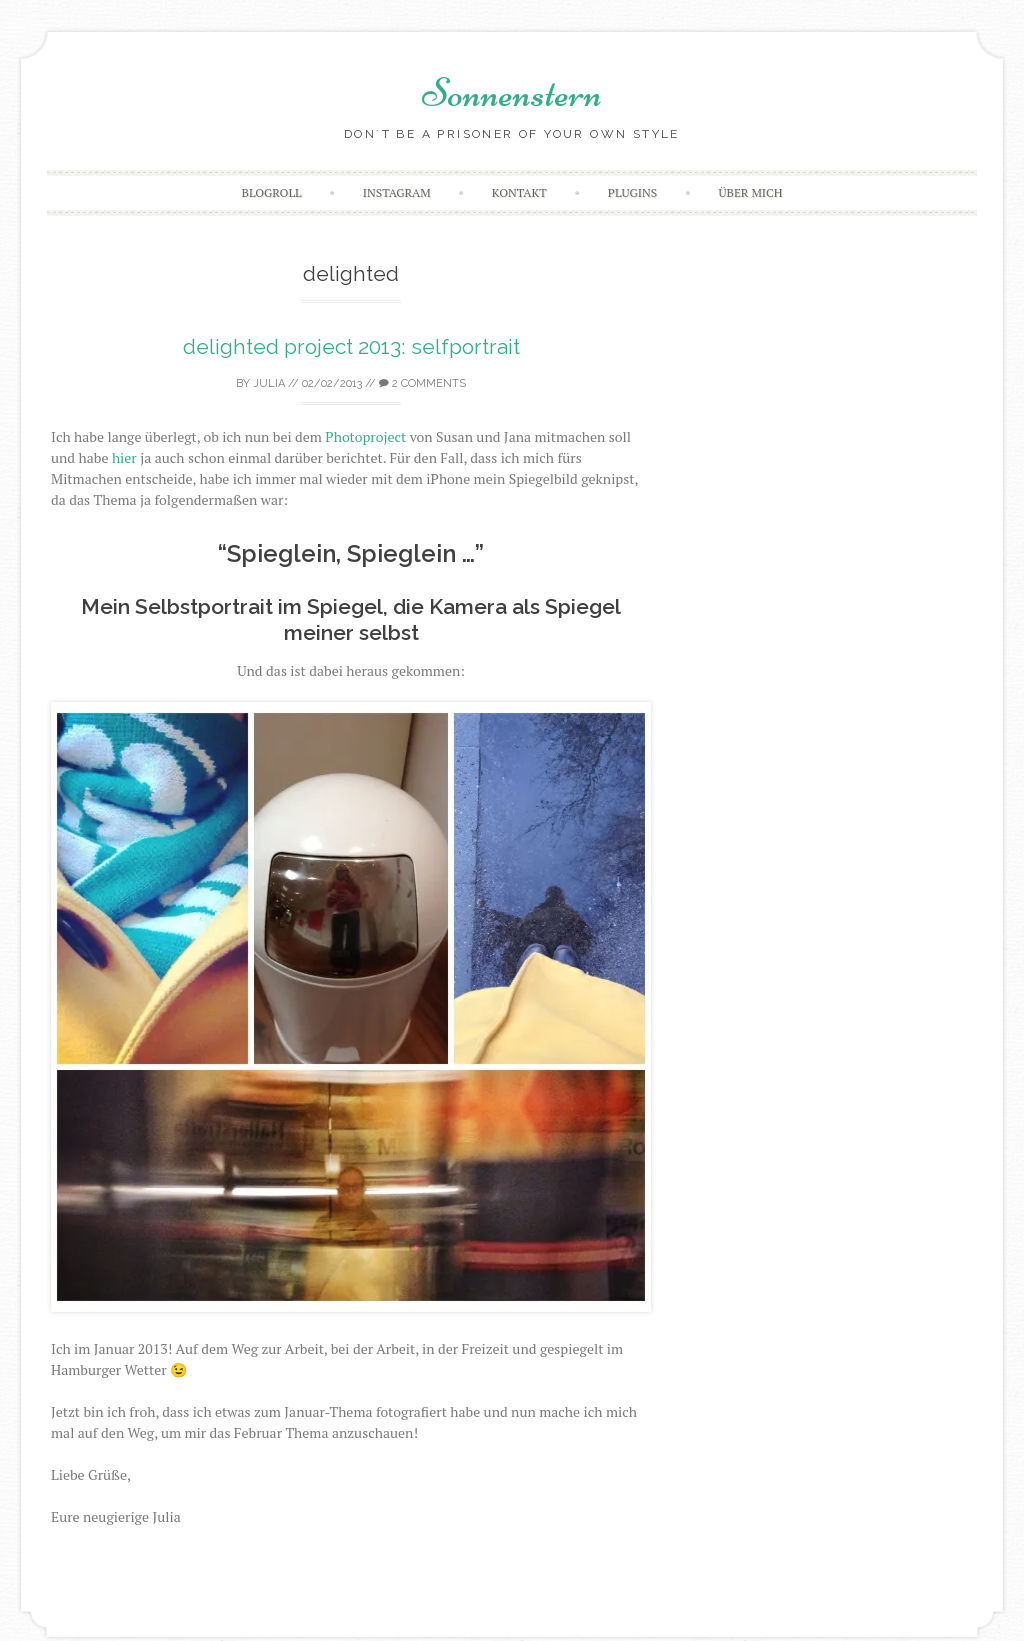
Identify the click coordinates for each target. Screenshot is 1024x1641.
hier (124, 457)
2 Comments (422, 383)
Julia (269, 383)
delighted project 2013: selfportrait (351, 346)
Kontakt (519, 192)
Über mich (750, 192)
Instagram (397, 192)
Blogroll (272, 192)
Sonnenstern (512, 93)
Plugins (632, 192)
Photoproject (365, 436)
